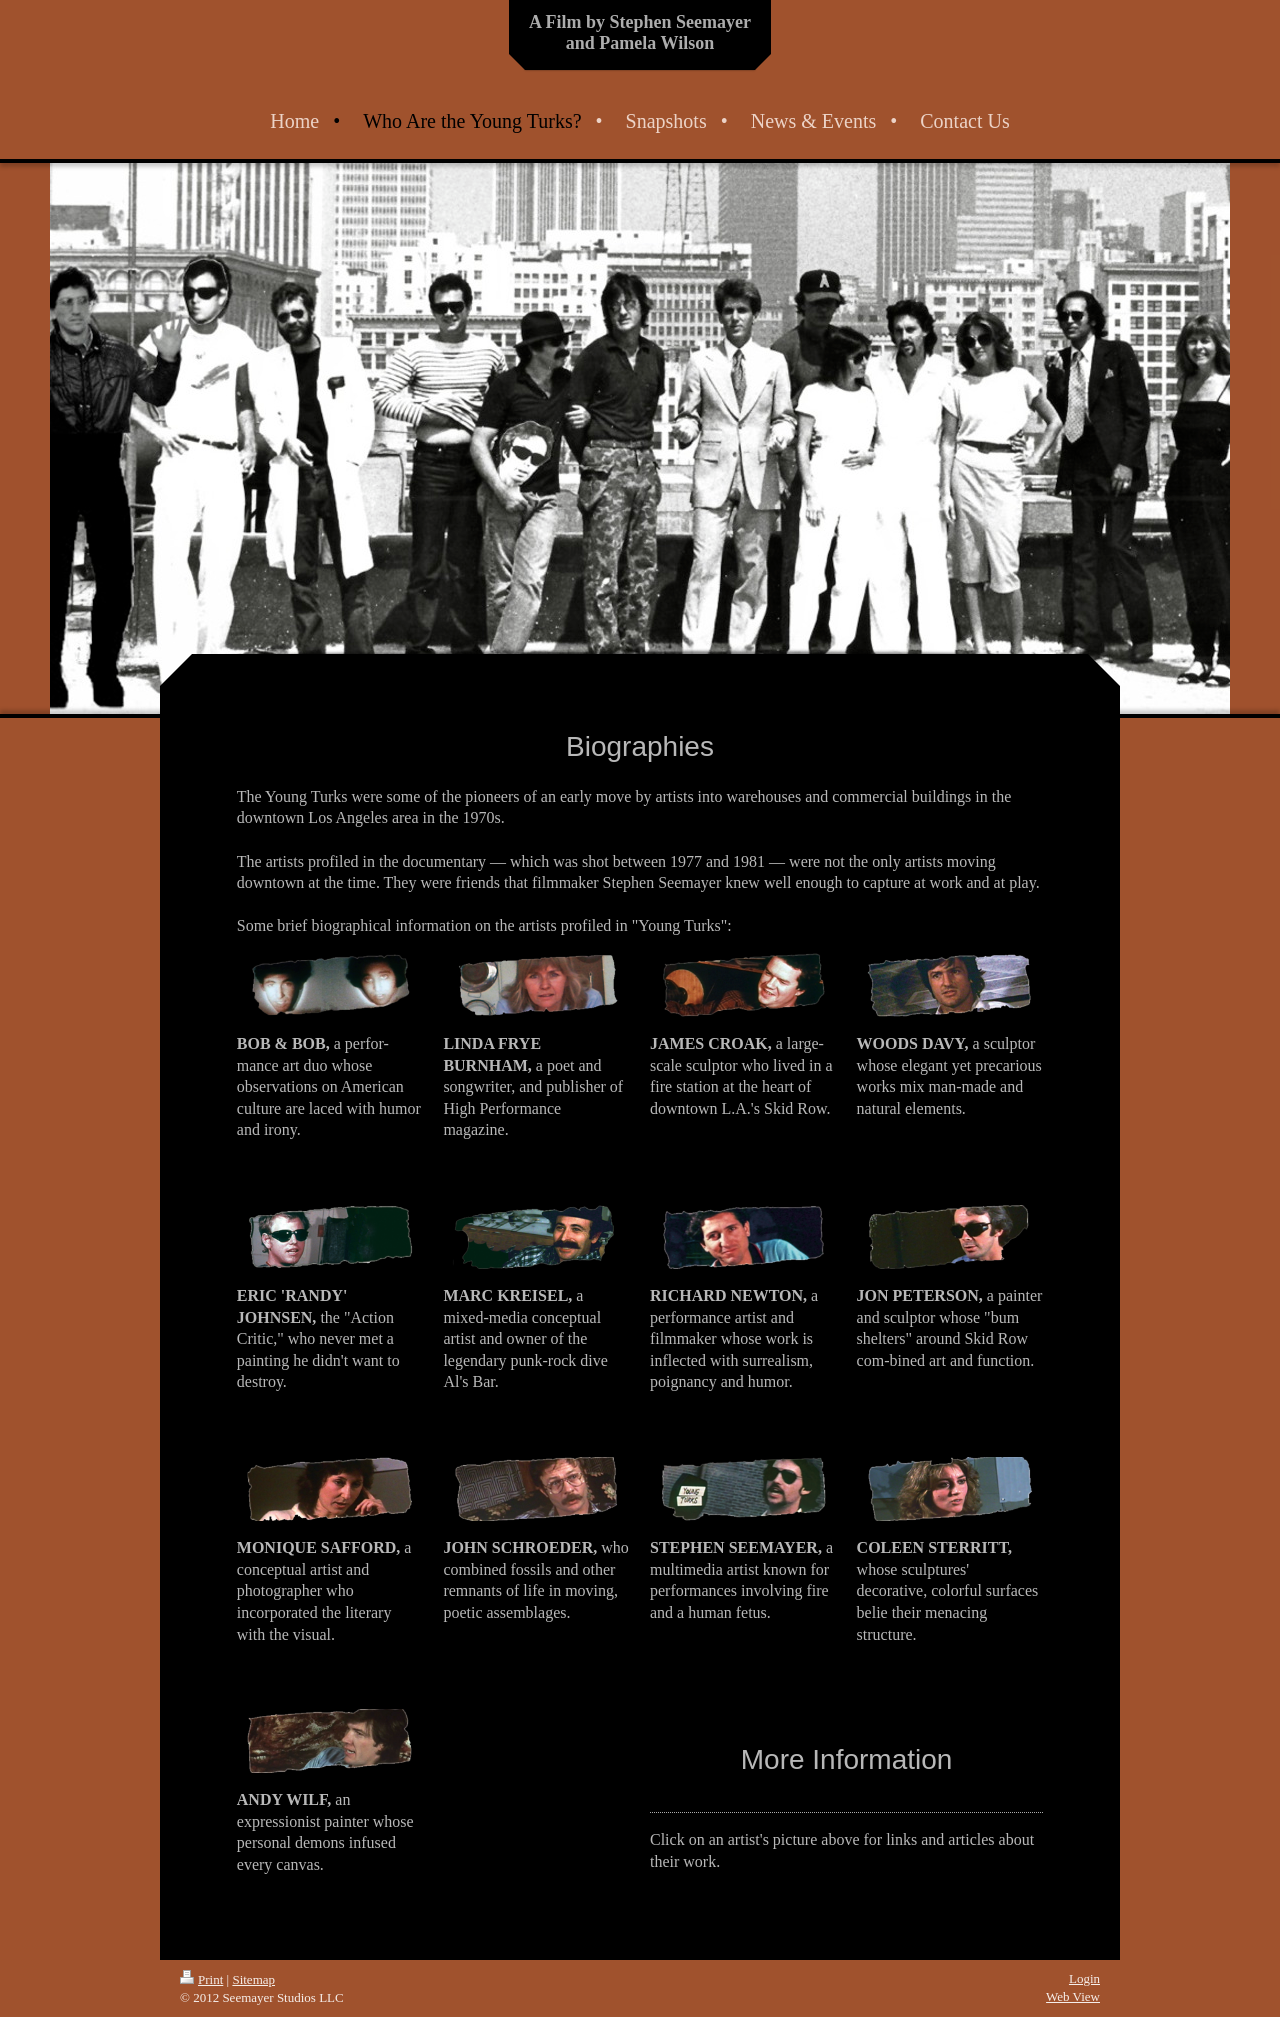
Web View (1073, 1996)
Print (201, 1979)
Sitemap (253, 1979)
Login (1084, 1978)
